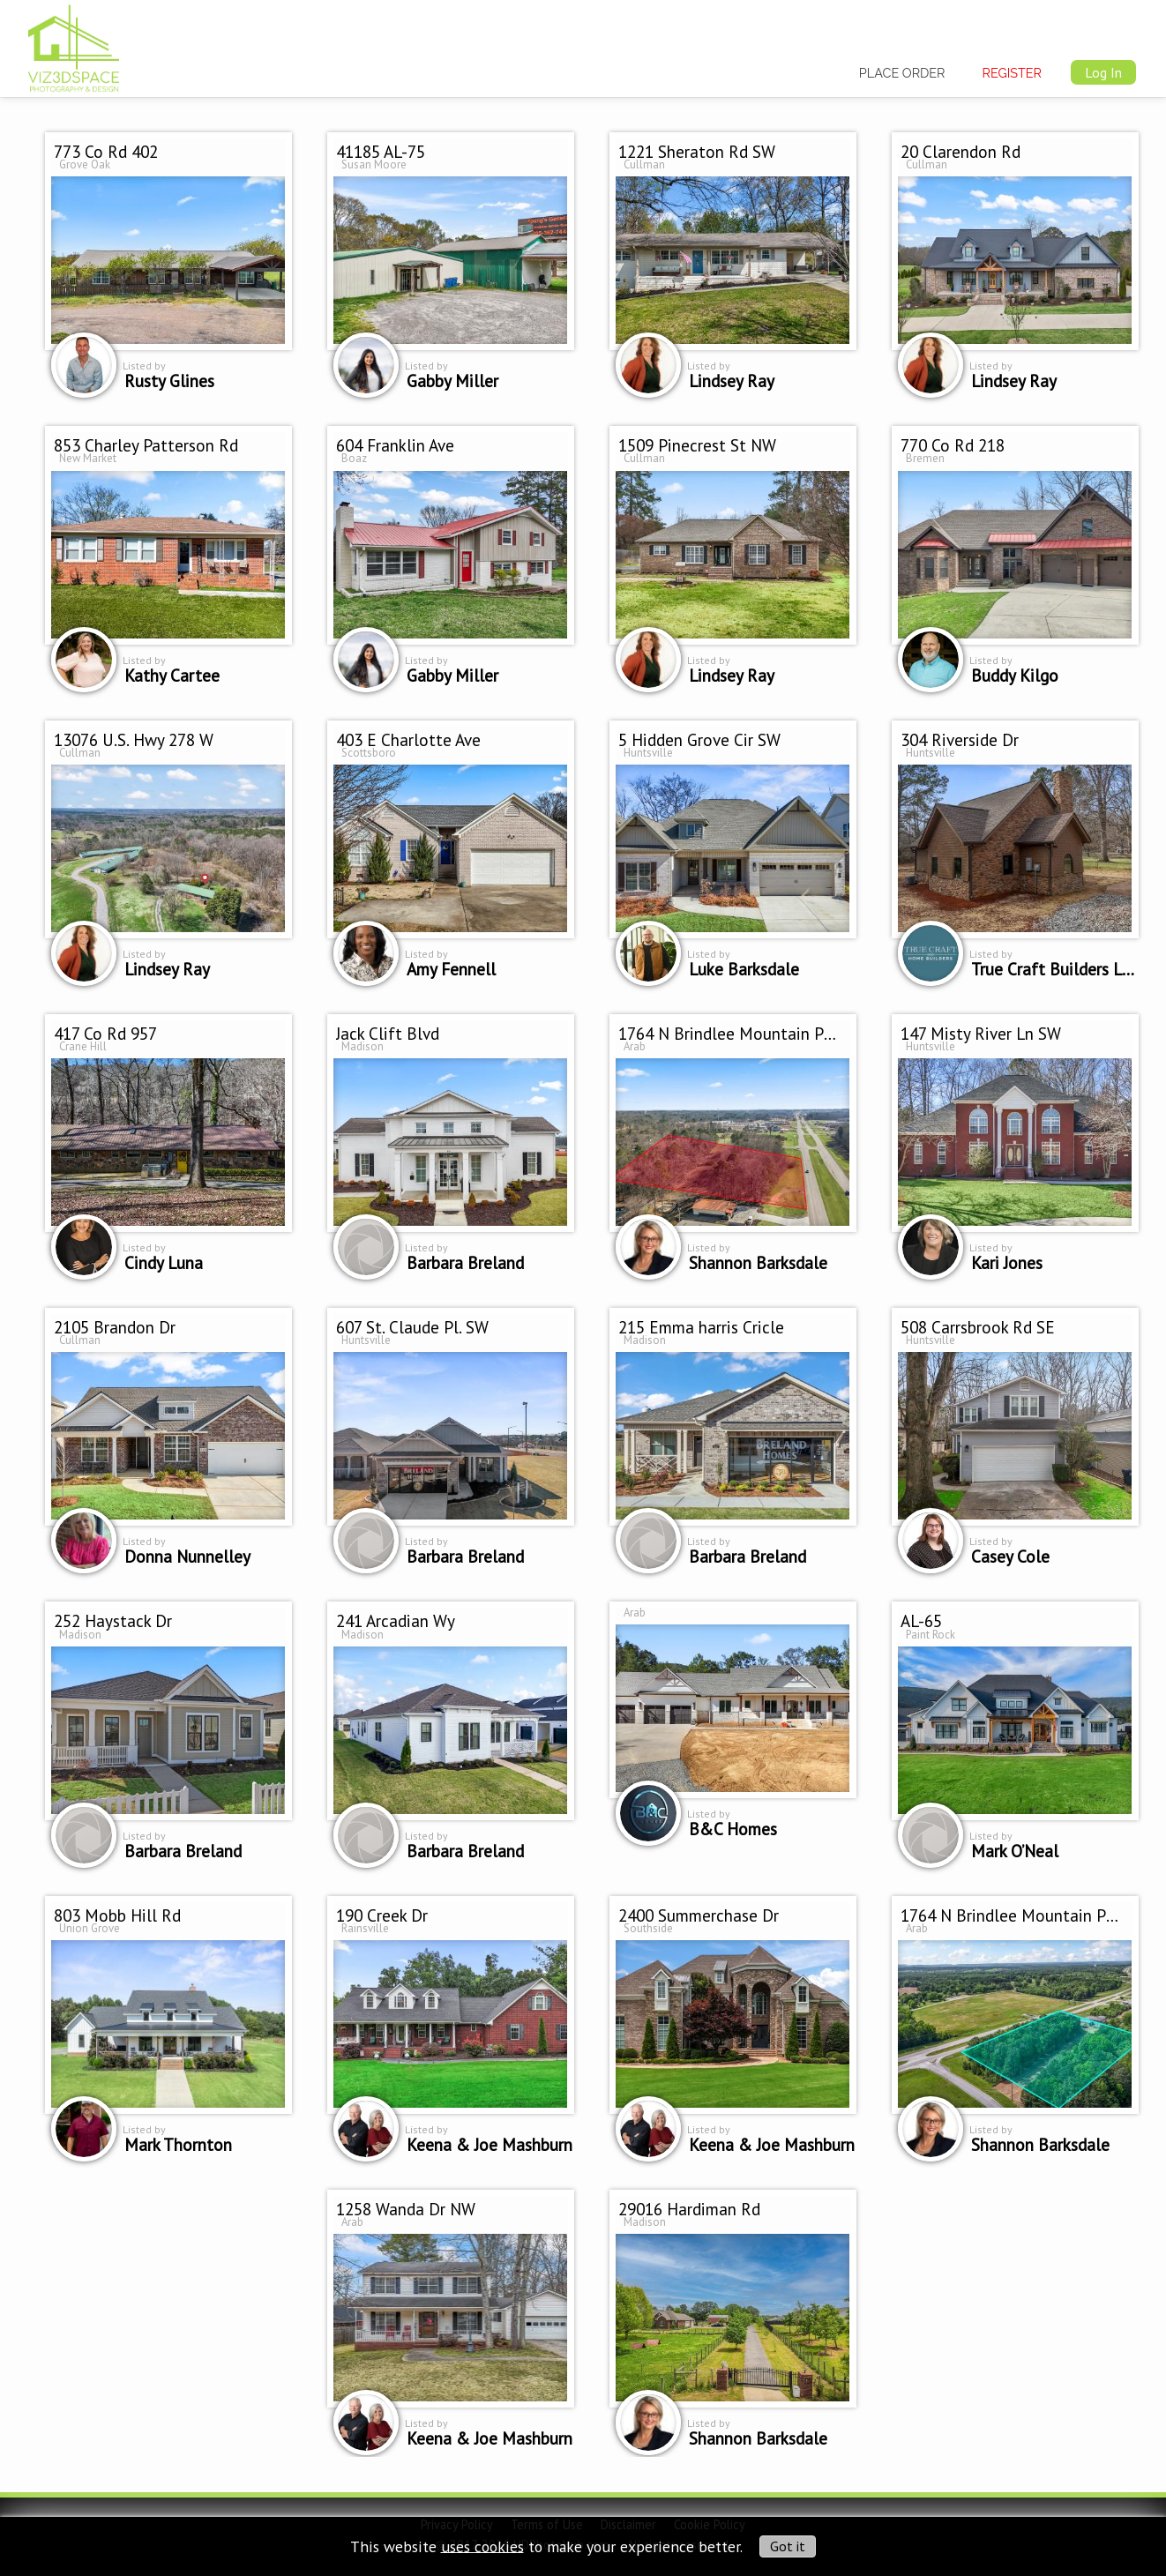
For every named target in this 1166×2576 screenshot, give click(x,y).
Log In (1103, 72)
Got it (787, 2546)
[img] (73, 45)
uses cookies (482, 2545)
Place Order (902, 72)
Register (1012, 72)
